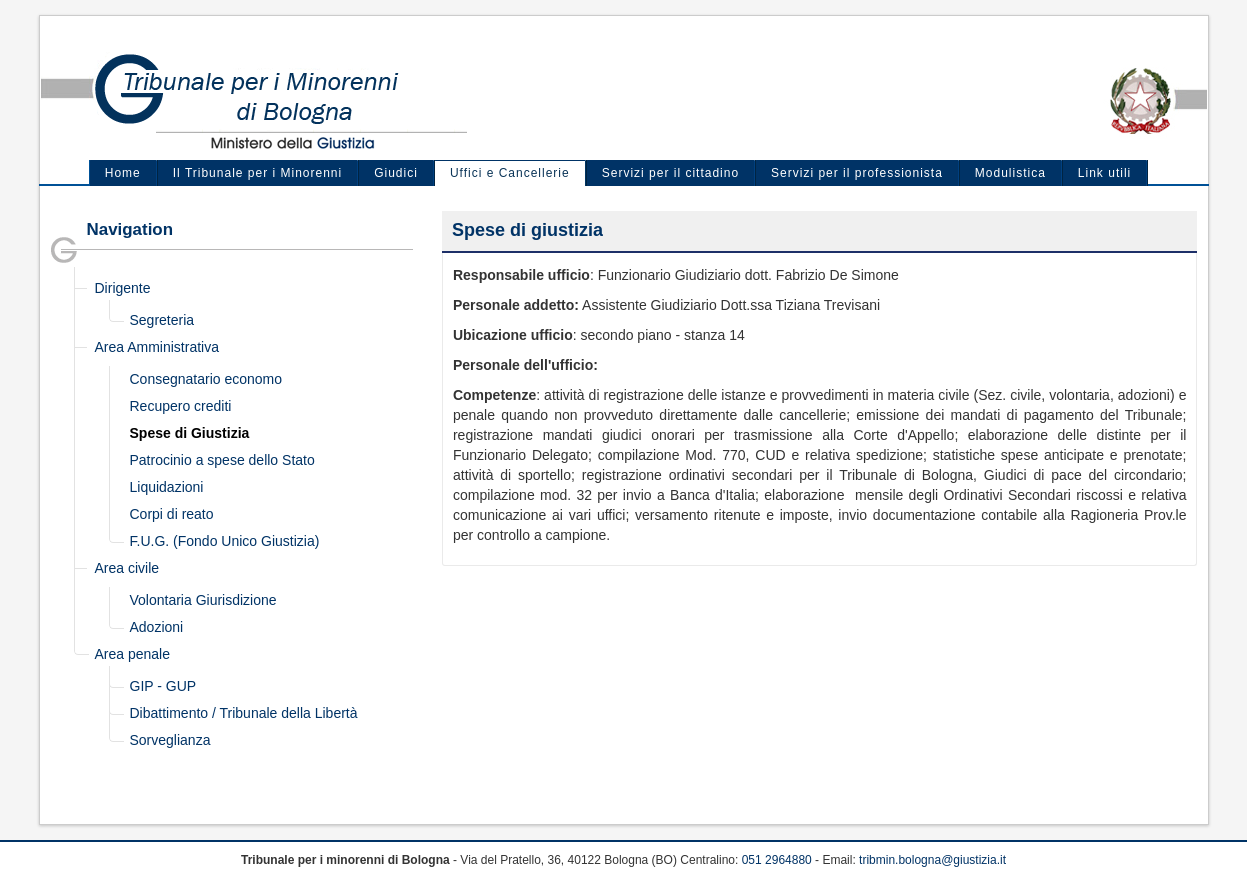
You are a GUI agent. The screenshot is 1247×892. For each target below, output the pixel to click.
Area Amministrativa (157, 347)
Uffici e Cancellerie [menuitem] (510, 173)
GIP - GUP (163, 686)
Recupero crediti (181, 406)
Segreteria (162, 320)
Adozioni (157, 627)
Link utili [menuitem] (1104, 173)
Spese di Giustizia (190, 433)
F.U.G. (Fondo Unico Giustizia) (225, 541)
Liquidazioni (167, 487)
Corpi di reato (172, 514)
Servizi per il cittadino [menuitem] (670, 173)
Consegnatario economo (206, 379)
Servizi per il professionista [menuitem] (857, 173)
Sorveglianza (170, 740)
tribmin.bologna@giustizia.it (932, 860)
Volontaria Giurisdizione (203, 600)
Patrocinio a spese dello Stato (222, 460)
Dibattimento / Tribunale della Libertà (244, 713)
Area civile (127, 568)
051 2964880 (777, 860)
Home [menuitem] (123, 173)
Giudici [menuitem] (396, 173)
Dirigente (123, 288)
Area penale (133, 654)
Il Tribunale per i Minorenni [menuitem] (257, 173)
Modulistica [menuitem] (1010, 173)
